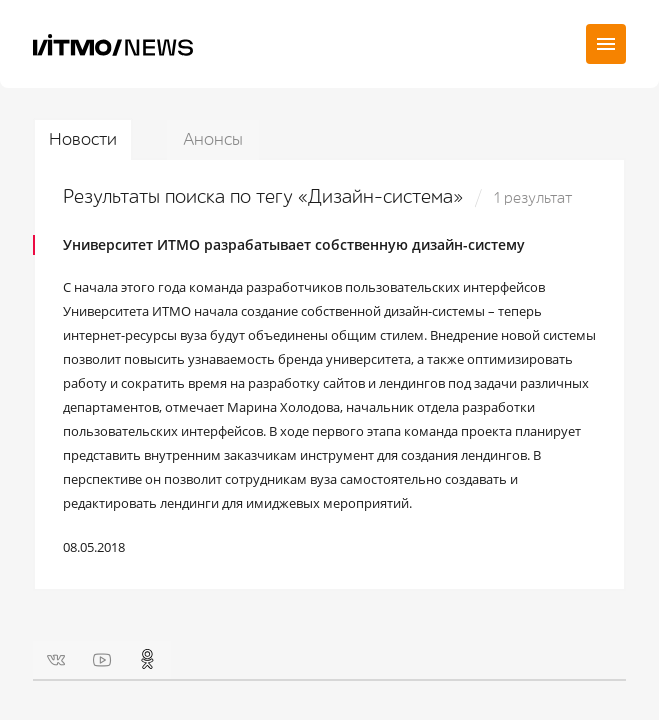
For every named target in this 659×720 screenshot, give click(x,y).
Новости (83, 139)
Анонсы (213, 139)
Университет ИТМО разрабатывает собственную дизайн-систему (294, 244)
